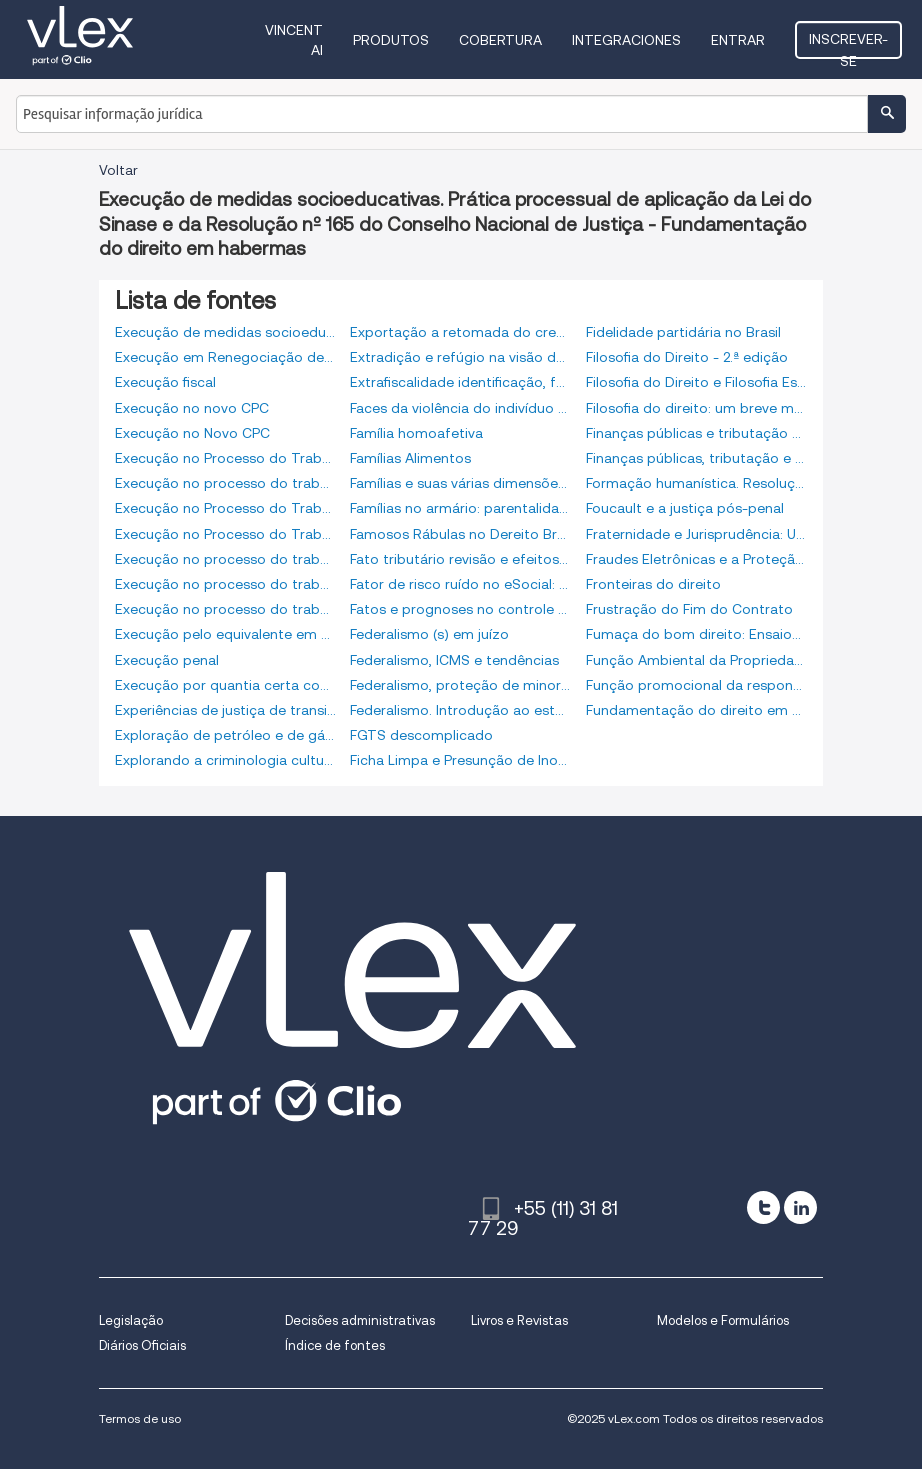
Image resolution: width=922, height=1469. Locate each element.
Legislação (131, 1320)
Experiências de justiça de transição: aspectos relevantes (225, 710)
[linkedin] (800, 1207)
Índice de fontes (335, 1345)
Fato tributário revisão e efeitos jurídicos (460, 559)
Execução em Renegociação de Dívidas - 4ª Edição (225, 357)
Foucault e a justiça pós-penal (685, 508)
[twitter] (763, 1207)
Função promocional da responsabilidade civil (696, 685)
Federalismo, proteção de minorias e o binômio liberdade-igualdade (460, 685)
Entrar (738, 40)
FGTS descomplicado (421, 735)
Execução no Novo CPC (192, 433)
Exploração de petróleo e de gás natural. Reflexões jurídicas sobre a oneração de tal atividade (225, 735)
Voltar (118, 170)
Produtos (391, 40)
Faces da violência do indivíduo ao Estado (460, 408)
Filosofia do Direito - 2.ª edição (687, 357)
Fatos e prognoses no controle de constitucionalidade (460, 609)
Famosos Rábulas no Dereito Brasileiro (460, 534)
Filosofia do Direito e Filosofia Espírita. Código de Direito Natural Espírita (696, 382)
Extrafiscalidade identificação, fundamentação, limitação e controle (460, 382)
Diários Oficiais (142, 1345)
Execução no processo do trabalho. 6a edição (225, 559)
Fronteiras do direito (653, 584)
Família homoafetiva (416, 433)
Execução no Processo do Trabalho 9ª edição (225, 534)
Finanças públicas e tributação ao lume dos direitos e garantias (696, 433)
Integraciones (626, 40)
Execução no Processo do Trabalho (225, 458)
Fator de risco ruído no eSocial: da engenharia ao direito (460, 584)
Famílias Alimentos (410, 458)
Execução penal (167, 660)
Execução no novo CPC (192, 408)
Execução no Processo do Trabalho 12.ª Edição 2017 (225, 508)
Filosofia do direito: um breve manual (696, 408)
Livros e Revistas (519, 1320)
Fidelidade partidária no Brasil (683, 332)
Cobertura (500, 40)
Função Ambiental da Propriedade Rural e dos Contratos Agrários (696, 660)
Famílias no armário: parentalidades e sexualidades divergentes (460, 508)
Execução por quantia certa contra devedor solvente (225, 685)
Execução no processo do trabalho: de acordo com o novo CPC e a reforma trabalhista (225, 609)
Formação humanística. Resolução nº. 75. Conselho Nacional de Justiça (696, 483)
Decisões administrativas (360, 1320)
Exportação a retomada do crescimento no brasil (460, 332)
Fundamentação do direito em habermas (696, 710)
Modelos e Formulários (723, 1320)
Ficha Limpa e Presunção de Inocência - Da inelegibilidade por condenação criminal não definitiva (460, 760)
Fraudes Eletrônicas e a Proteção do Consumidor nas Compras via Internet (696, 559)
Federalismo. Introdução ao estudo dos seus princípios (460, 710)
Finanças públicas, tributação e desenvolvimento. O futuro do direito (696, 458)
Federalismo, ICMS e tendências (454, 660)
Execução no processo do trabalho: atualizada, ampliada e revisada (225, 584)
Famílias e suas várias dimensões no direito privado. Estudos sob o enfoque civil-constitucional (460, 483)
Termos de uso (140, 1418)
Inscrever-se (848, 45)
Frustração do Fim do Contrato (689, 609)
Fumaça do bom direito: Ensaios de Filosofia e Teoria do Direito (696, 634)
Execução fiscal (165, 382)
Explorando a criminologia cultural (225, 760)
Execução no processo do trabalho (225, 483)
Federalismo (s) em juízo (429, 634)
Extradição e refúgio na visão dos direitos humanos (460, 357)
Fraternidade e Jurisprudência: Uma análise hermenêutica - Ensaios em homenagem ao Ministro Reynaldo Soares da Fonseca (696, 534)
